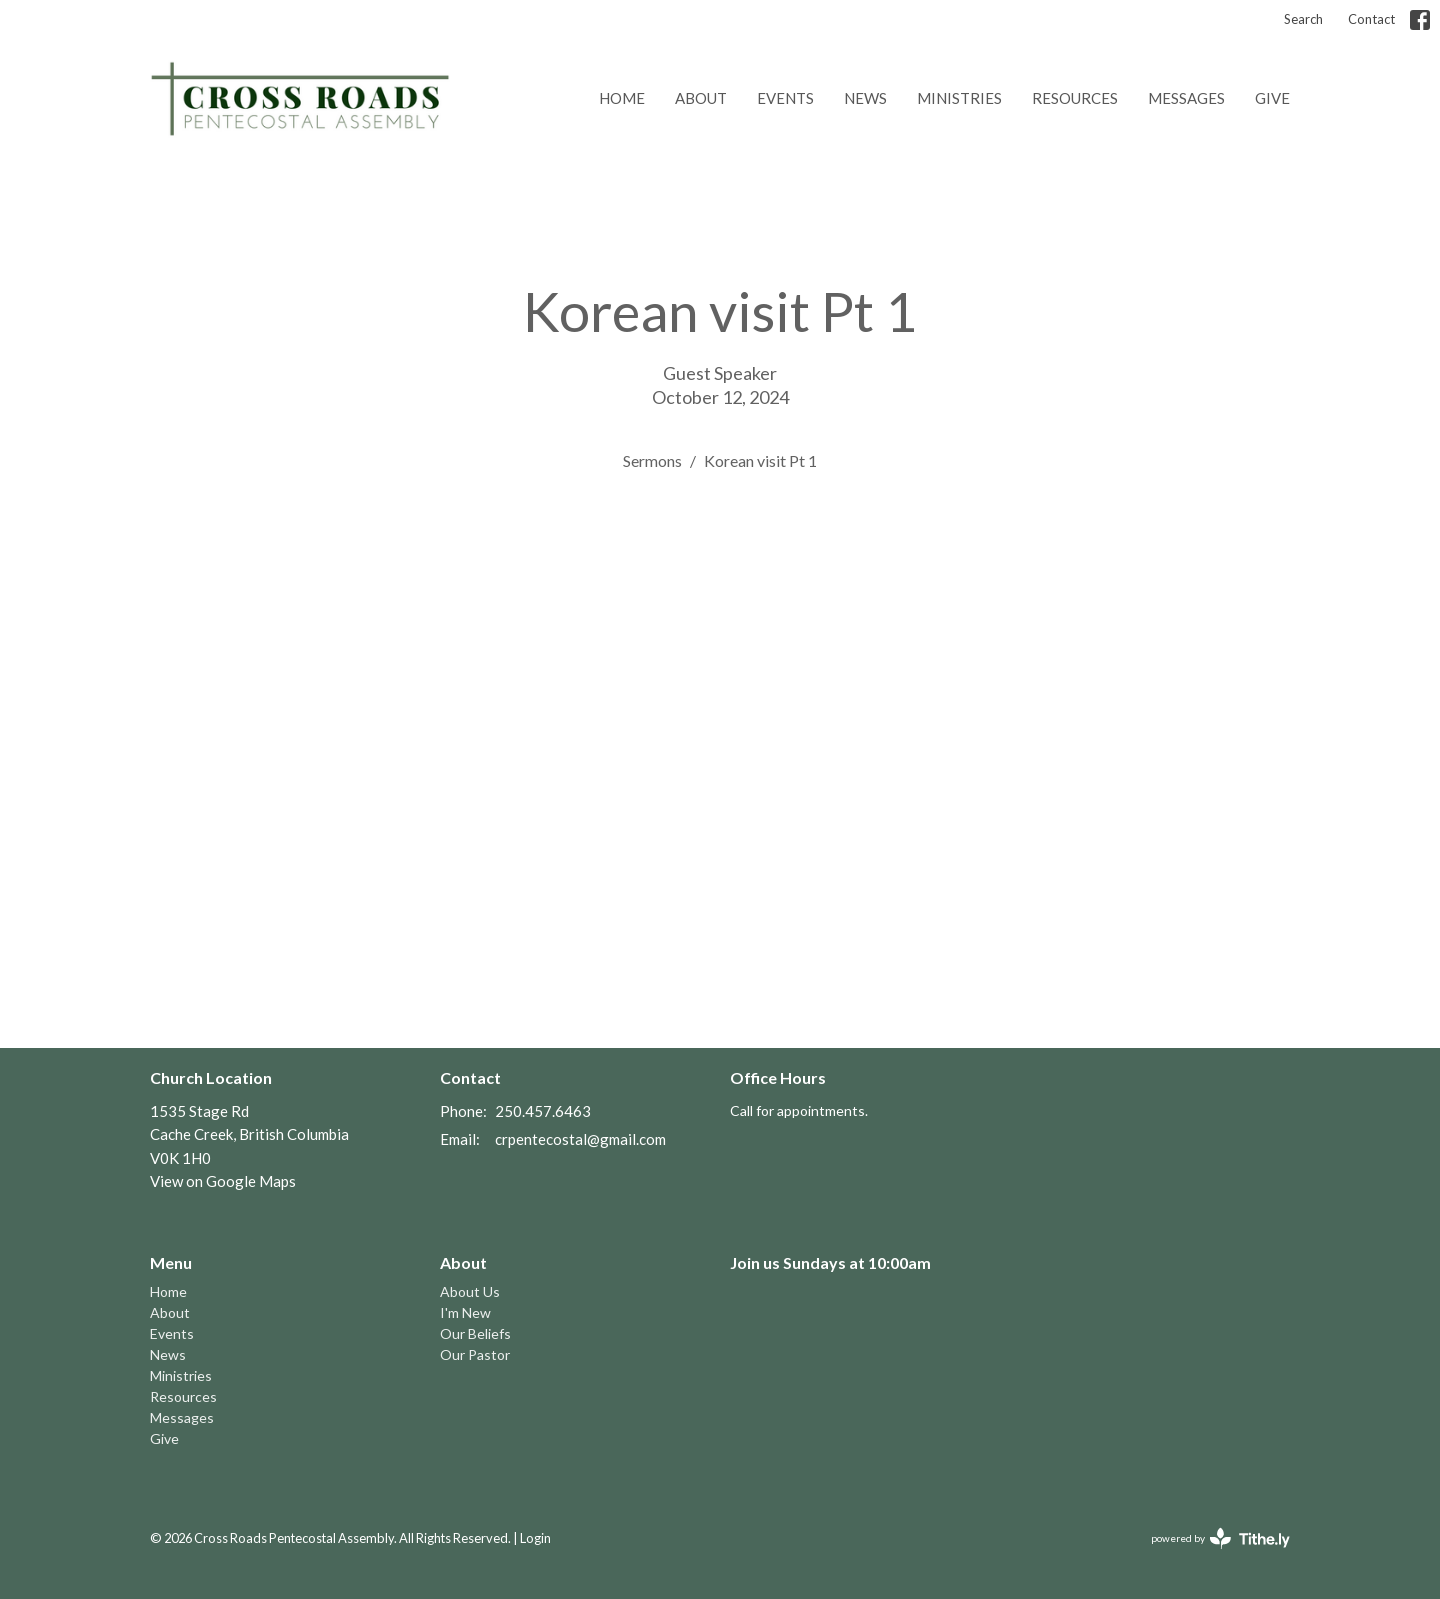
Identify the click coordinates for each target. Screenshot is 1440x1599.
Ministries (959, 98)
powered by (1220, 1538)
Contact (1371, 19)
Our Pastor (475, 1354)
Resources (1075, 98)
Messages (1186, 98)
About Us (470, 1291)
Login (535, 1538)
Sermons (652, 460)
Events (785, 98)
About (701, 98)
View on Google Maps (223, 1181)
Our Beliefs (475, 1333)
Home (622, 98)
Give (1272, 98)
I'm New (465, 1312)
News (865, 98)
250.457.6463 (543, 1111)
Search (1303, 19)
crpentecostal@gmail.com (580, 1139)
